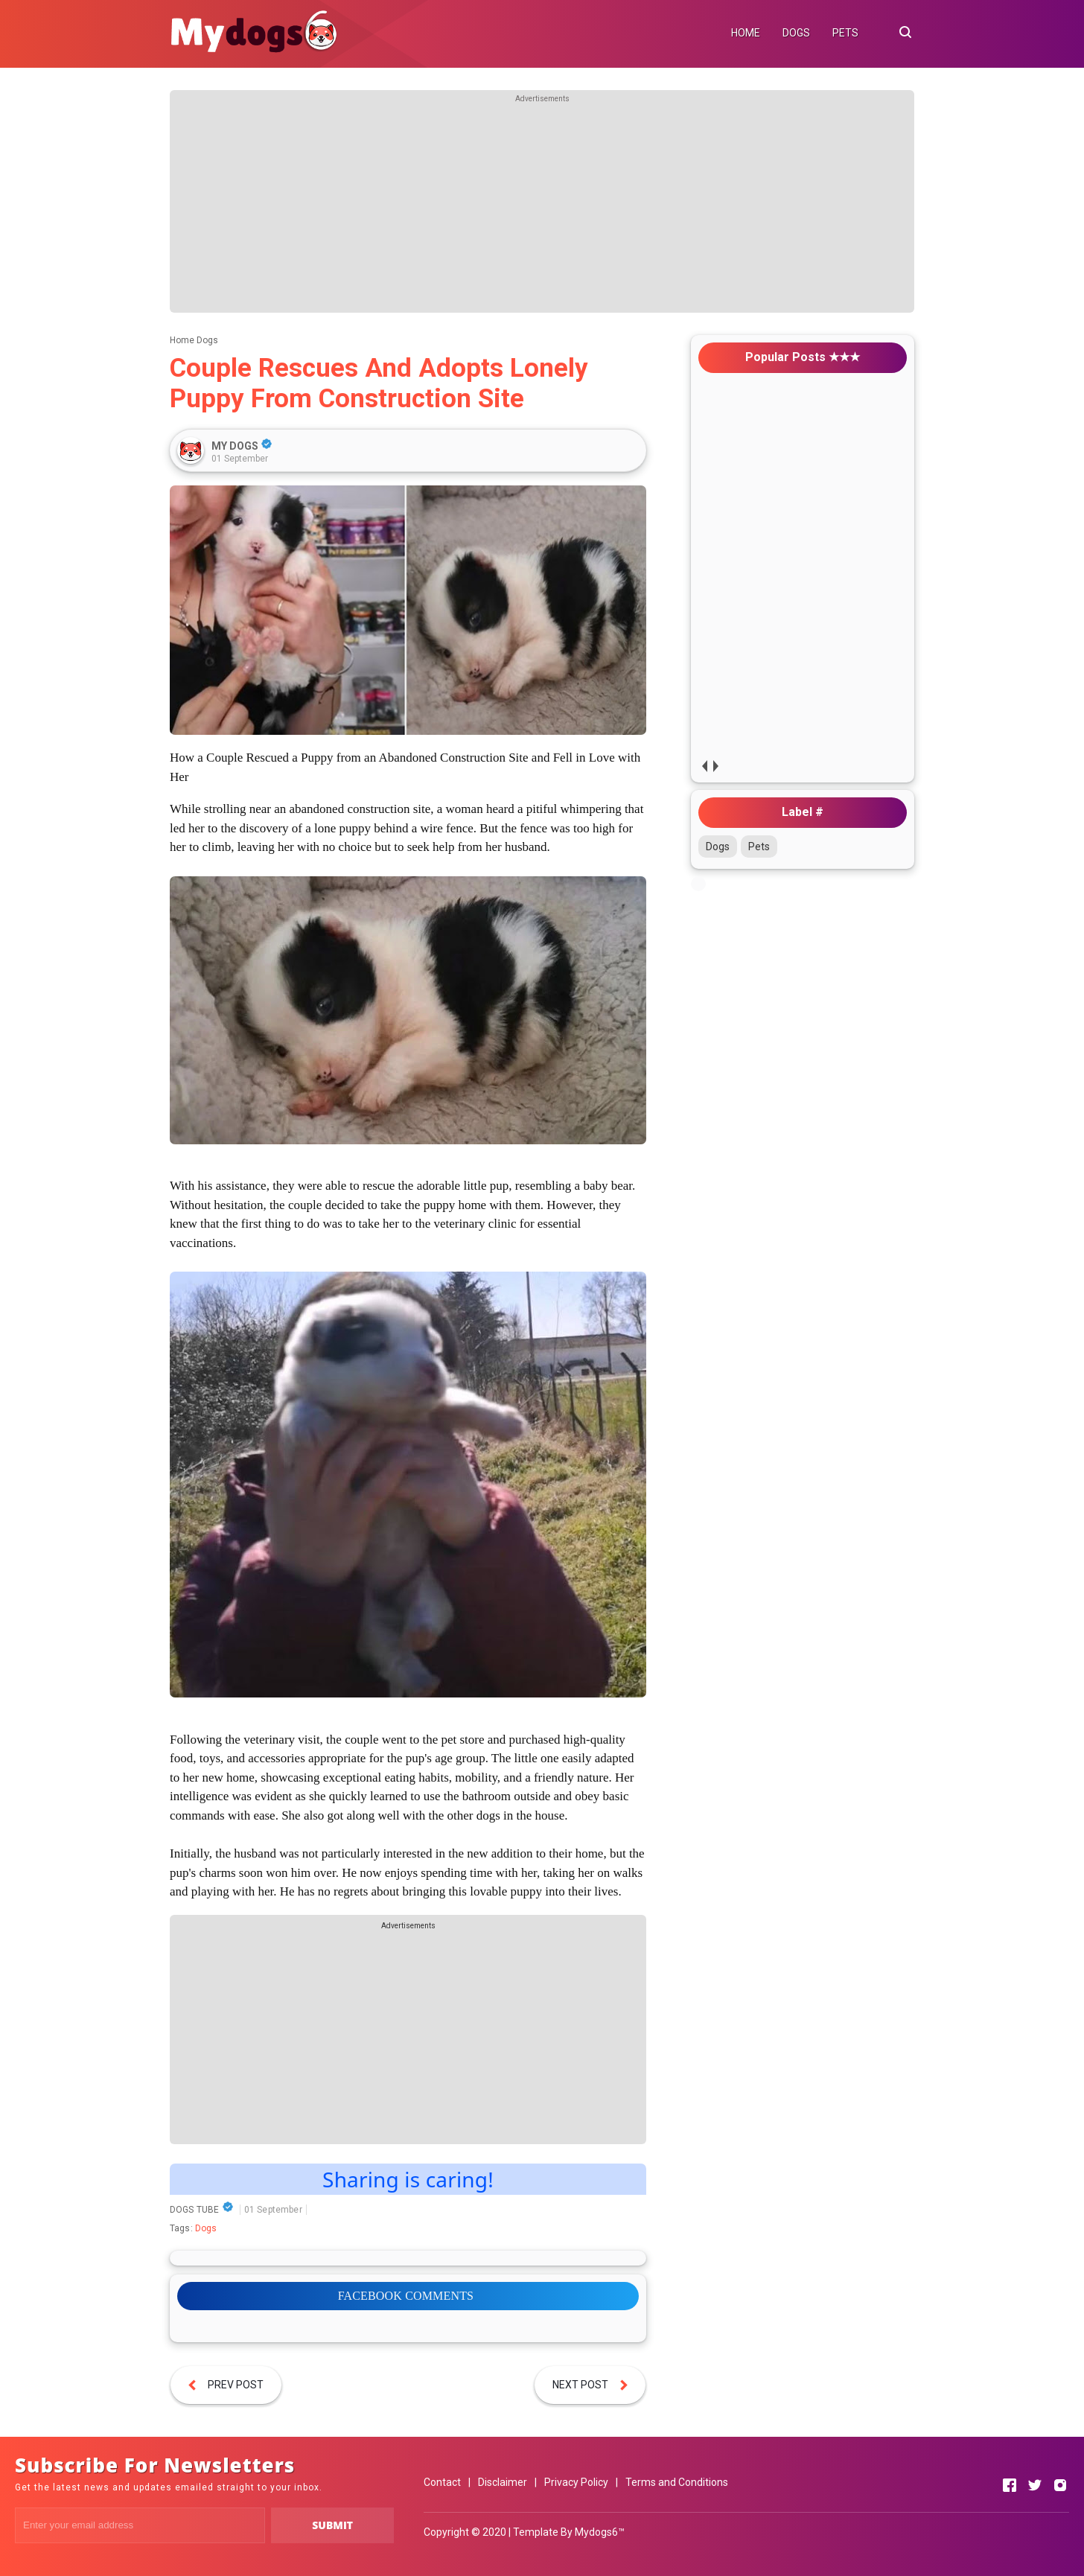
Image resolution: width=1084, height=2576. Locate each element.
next (715, 765)
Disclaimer (502, 2482)
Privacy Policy (576, 2482)
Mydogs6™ (600, 2532)
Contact (442, 2482)
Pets (759, 846)
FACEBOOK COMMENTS (406, 2295)
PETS (845, 33)
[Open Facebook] (1009, 2485)
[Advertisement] (542, 208)
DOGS (796, 33)
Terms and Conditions (676, 2482)
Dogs (206, 2228)
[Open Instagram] (1060, 2485)
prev (704, 765)
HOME (745, 33)
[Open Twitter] (1035, 2485)
